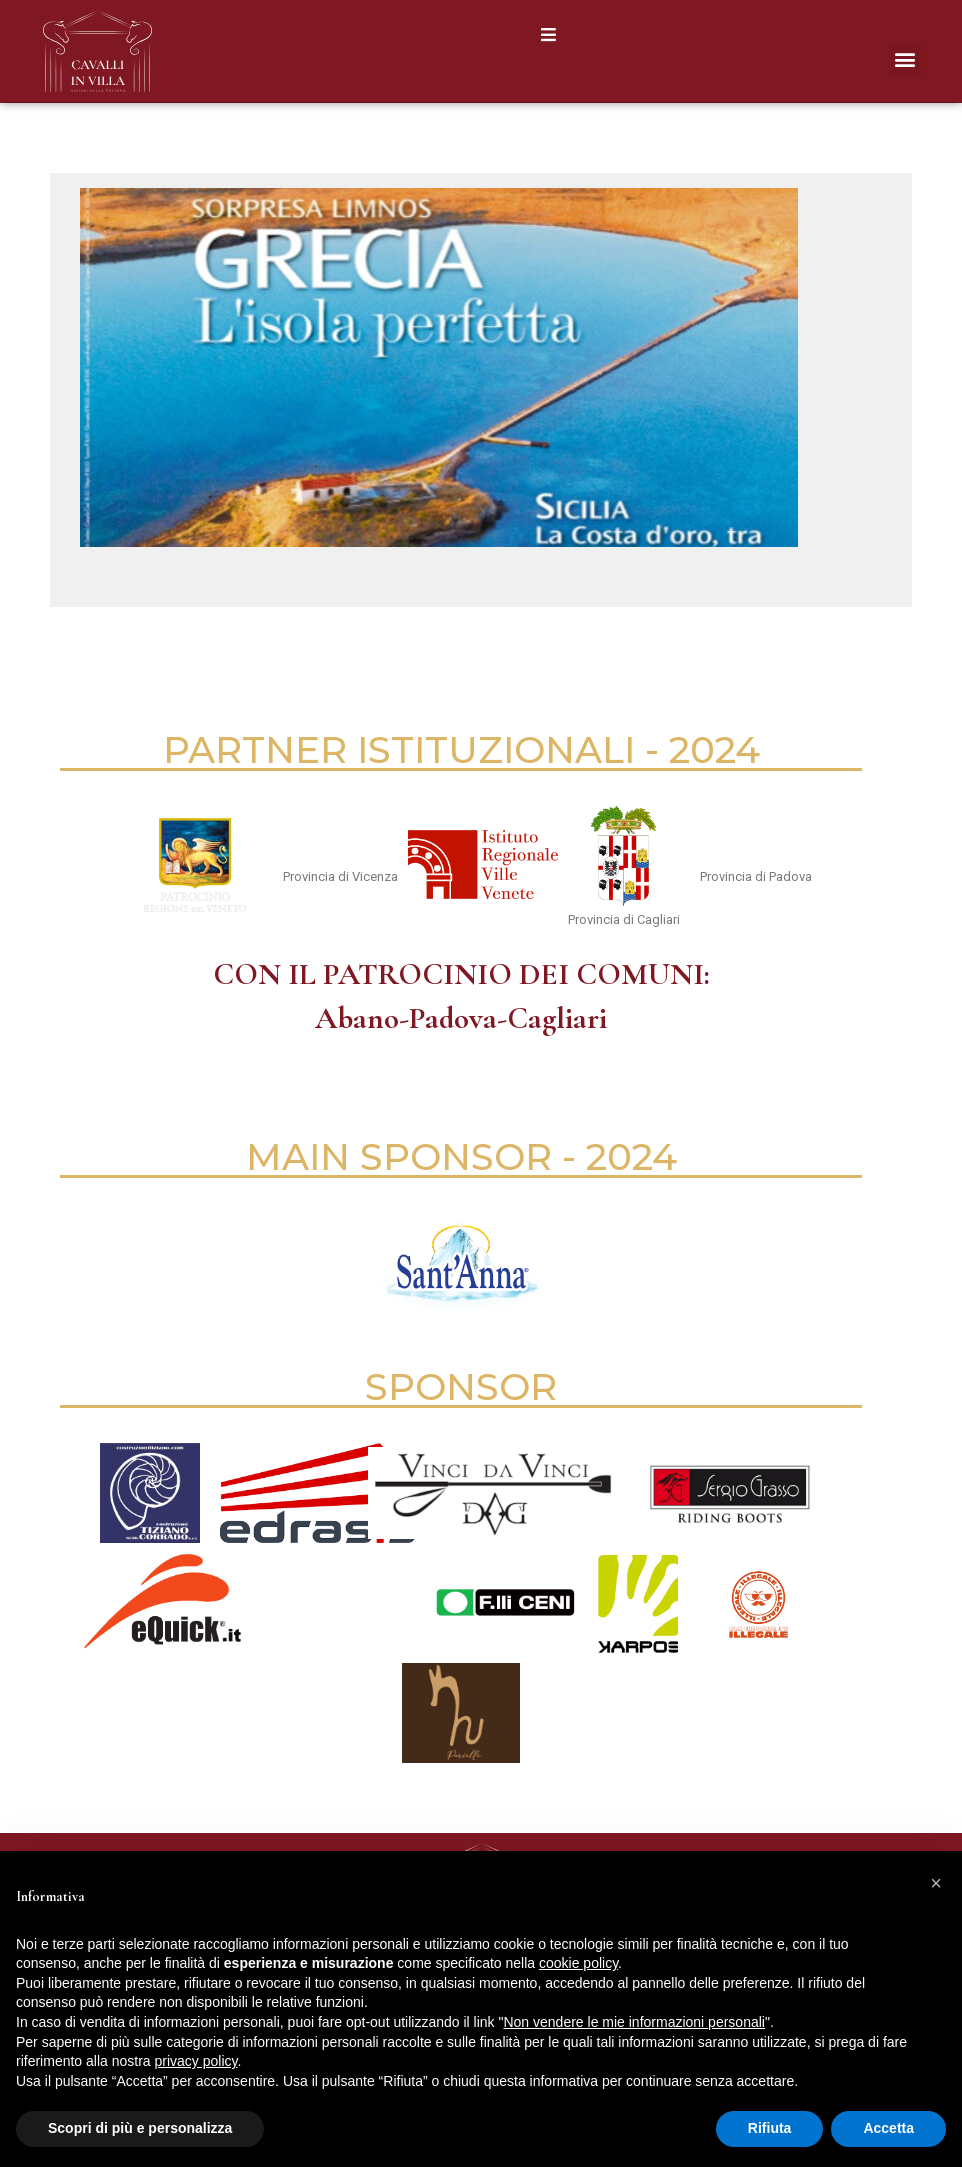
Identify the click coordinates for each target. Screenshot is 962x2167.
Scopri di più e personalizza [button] (140, 2128)
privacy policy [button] (196, 2061)
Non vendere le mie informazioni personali (633, 2022)
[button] (548, 34)
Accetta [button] (888, 2128)
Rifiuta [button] (770, 2128)
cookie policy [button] (578, 1963)
